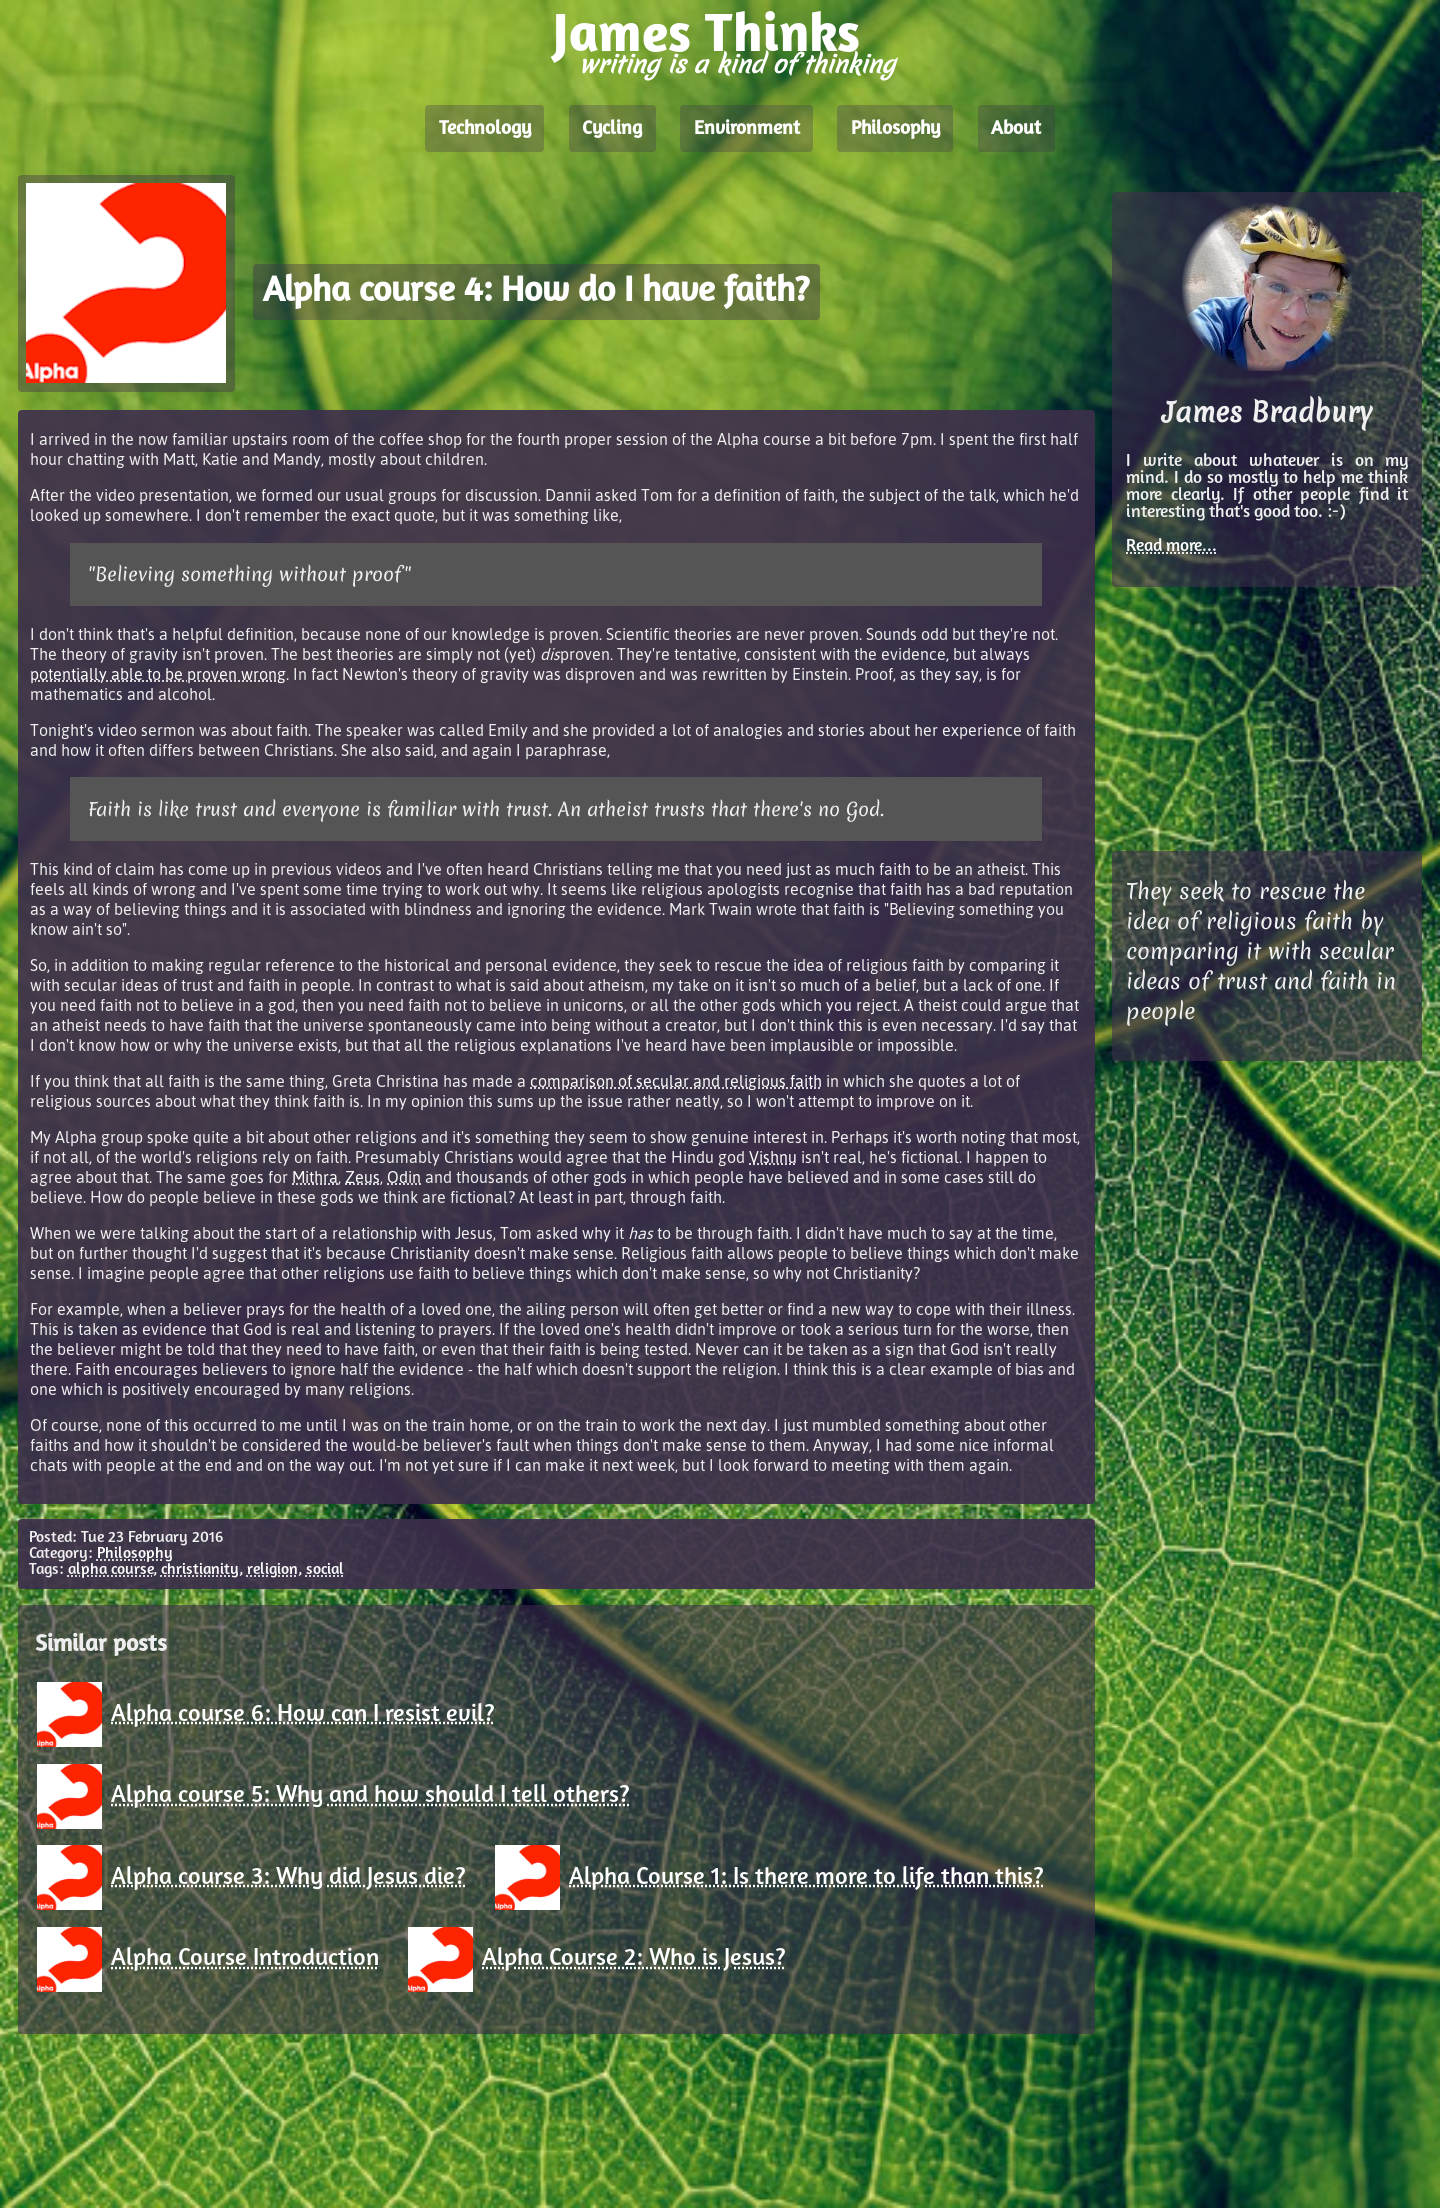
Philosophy (895, 129)
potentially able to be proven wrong (158, 674)
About (1016, 129)
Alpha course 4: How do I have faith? (536, 292)
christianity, (202, 1570)
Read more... (1171, 546)
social (325, 1570)
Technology (485, 129)
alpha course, (112, 1570)
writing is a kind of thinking (737, 64)
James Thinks (706, 37)
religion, (274, 1570)
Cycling (612, 129)
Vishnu (773, 1157)
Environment (747, 129)
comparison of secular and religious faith (676, 1081)
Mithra (315, 1177)
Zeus (362, 1177)
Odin (404, 1177)
